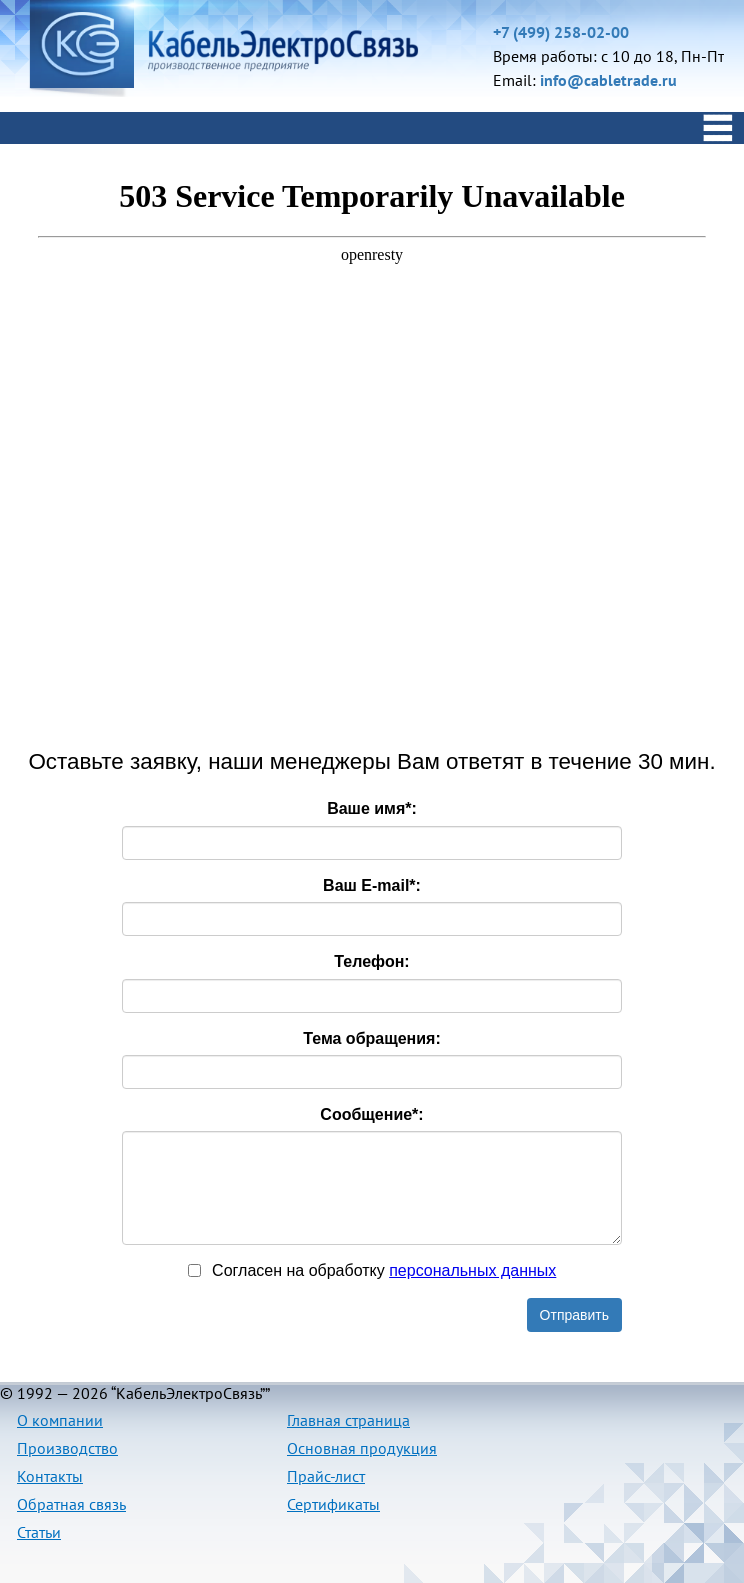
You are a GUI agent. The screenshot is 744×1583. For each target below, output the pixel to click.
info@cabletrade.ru (608, 80)
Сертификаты (333, 1504)
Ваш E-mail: (372, 885)
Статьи (39, 1532)
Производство (67, 1448)
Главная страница (348, 1420)
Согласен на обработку (372, 1270)
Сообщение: (371, 1114)
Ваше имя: (372, 808)
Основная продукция (362, 1448)
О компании (60, 1420)
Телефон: (371, 961)
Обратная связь (71, 1504)
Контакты (50, 1476)
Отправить (574, 1315)
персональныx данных (472, 1270)
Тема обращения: (372, 1038)
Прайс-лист (326, 1476)
